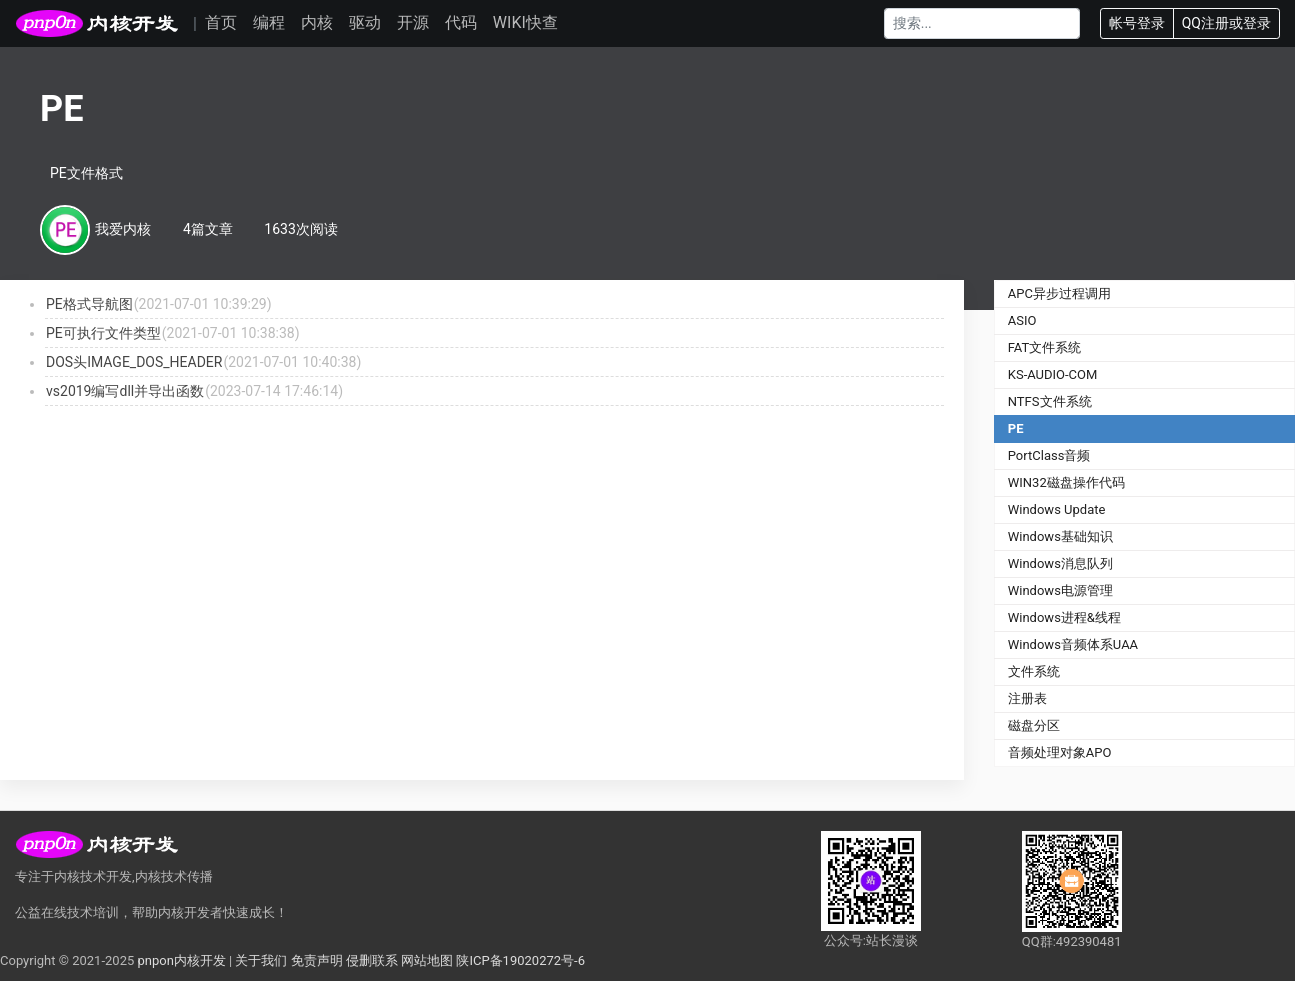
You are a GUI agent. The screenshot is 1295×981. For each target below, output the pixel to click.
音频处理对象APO (1060, 752)
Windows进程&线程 (1064, 617)
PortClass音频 (1049, 455)
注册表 (1027, 698)
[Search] (982, 23)
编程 (269, 22)
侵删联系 (372, 960)
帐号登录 (1137, 23)
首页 (221, 22)
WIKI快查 (525, 22)
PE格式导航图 (89, 304)
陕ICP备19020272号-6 (520, 960)
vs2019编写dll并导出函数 (125, 391)
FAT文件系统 (1045, 347)
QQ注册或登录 (1226, 23)
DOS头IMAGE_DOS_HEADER (134, 362)
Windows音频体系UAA (1073, 644)
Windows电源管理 (1060, 590)
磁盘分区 (1034, 725)
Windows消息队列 (1060, 563)
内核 (317, 22)
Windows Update (1057, 509)
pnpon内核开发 (181, 960)
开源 (413, 22)
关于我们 (261, 960)
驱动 (365, 22)
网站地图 (427, 960)
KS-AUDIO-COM (1053, 374)
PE (1016, 428)
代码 (461, 22)
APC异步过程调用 (1059, 293)
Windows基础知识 (1060, 536)
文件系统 (1034, 671)
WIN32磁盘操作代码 (1066, 482)
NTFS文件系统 (1050, 401)
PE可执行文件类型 (103, 333)
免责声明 (317, 960)
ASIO (1022, 320)
